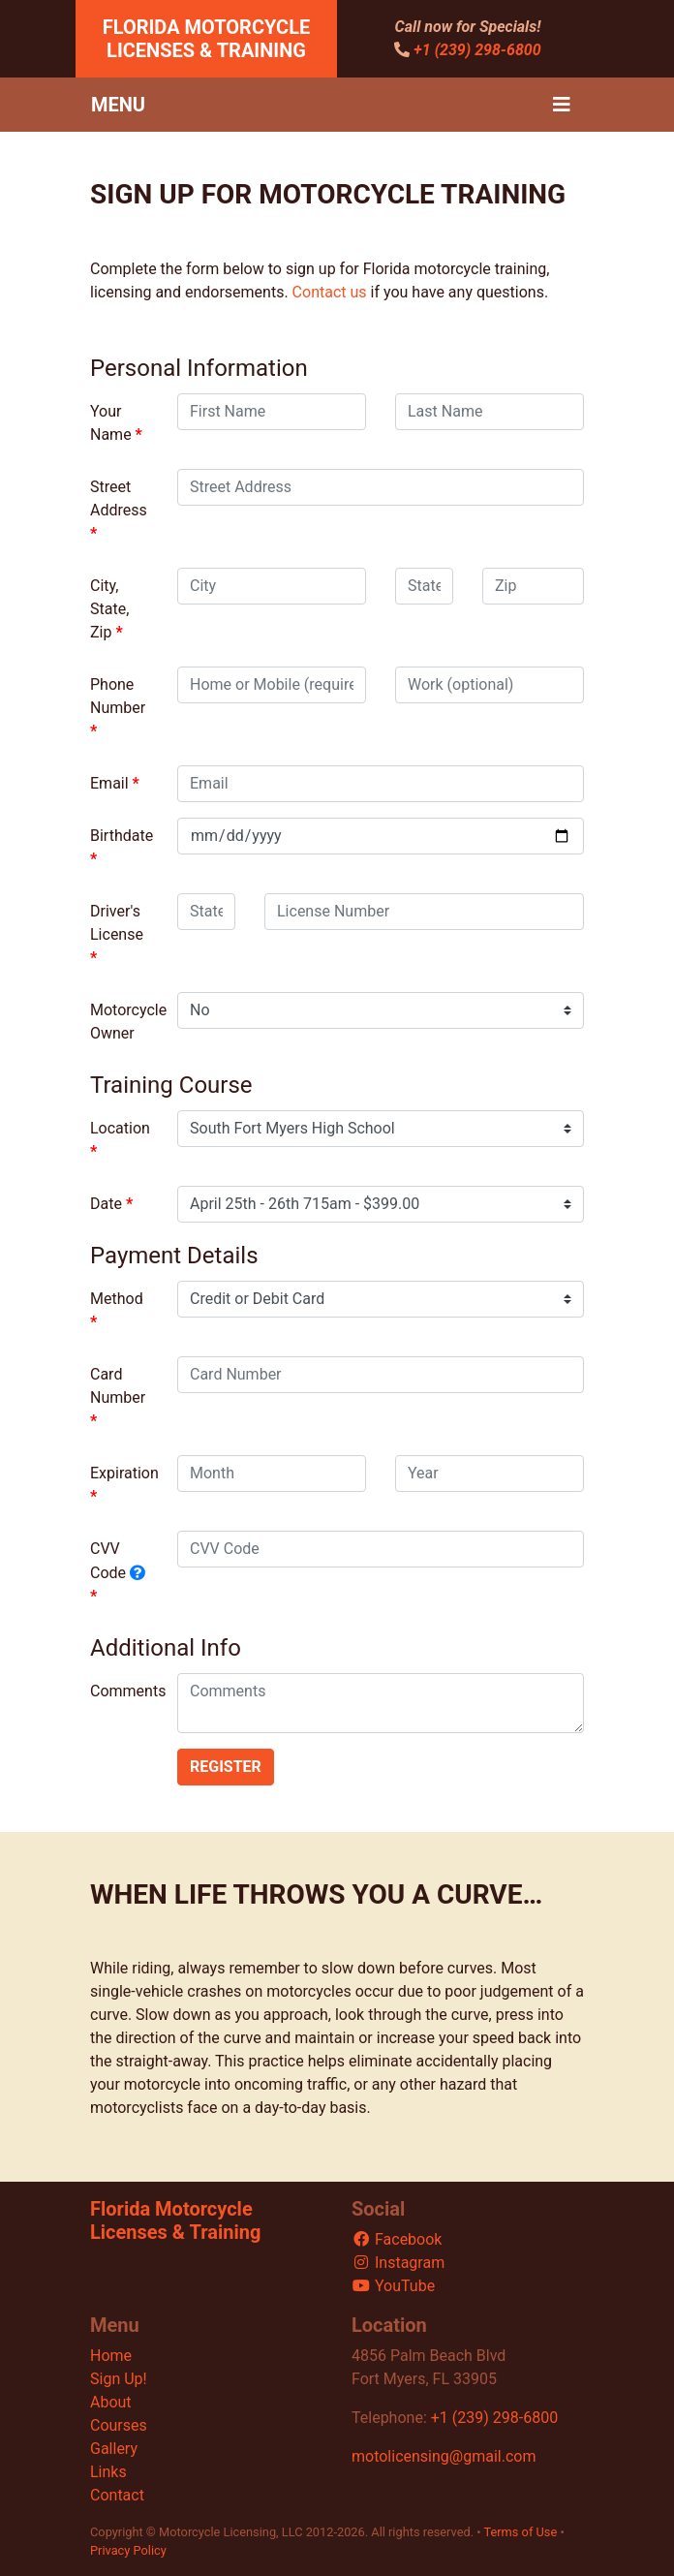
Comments (126, 1691)
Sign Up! (118, 2379)
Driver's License (116, 923)
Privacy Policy (128, 2550)
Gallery (114, 2448)
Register (225, 1766)
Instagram (398, 2262)
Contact (117, 2495)
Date (106, 1204)
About (111, 2402)
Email (109, 783)
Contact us (329, 292)
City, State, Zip (109, 608)
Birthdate (121, 835)
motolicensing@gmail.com (444, 2456)
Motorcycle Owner (126, 1021)
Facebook (397, 2239)
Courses (118, 2425)
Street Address (118, 498)
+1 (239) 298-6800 (477, 50)
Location (120, 1128)
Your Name (111, 423)
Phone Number (117, 696)
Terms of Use (520, 2532)
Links (108, 2472)
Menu (118, 104)
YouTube (393, 2286)
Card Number (117, 1386)
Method (116, 1298)
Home (111, 2355)
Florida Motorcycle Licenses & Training (207, 39)
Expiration (124, 1473)
